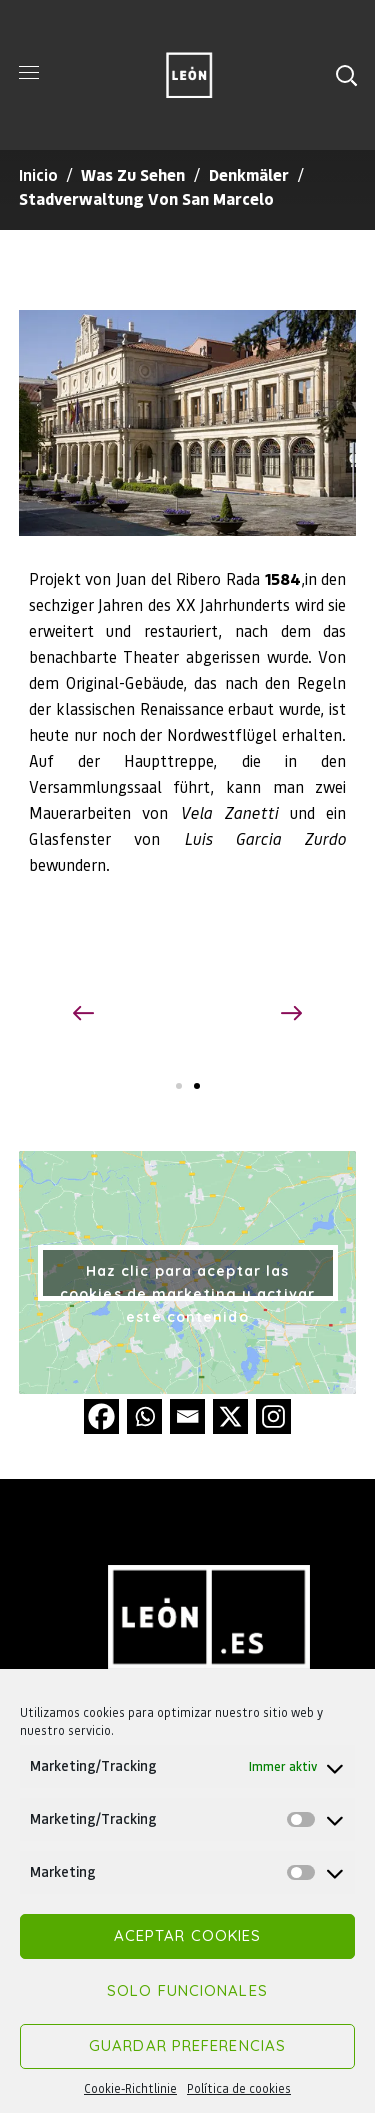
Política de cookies (239, 2088)
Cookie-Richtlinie (130, 2088)
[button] (346, 75)
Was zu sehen (133, 174)
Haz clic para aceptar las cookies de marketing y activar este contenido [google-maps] (187, 1281)
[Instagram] (273, 1416)
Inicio (38, 174)
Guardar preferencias (187, 2045)
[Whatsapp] (144, 1416)
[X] (230, 1416)
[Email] (187, 1416)
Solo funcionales (187, 1990)
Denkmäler (249, 174)
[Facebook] (101, 1416)
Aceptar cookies (188, 1935)
